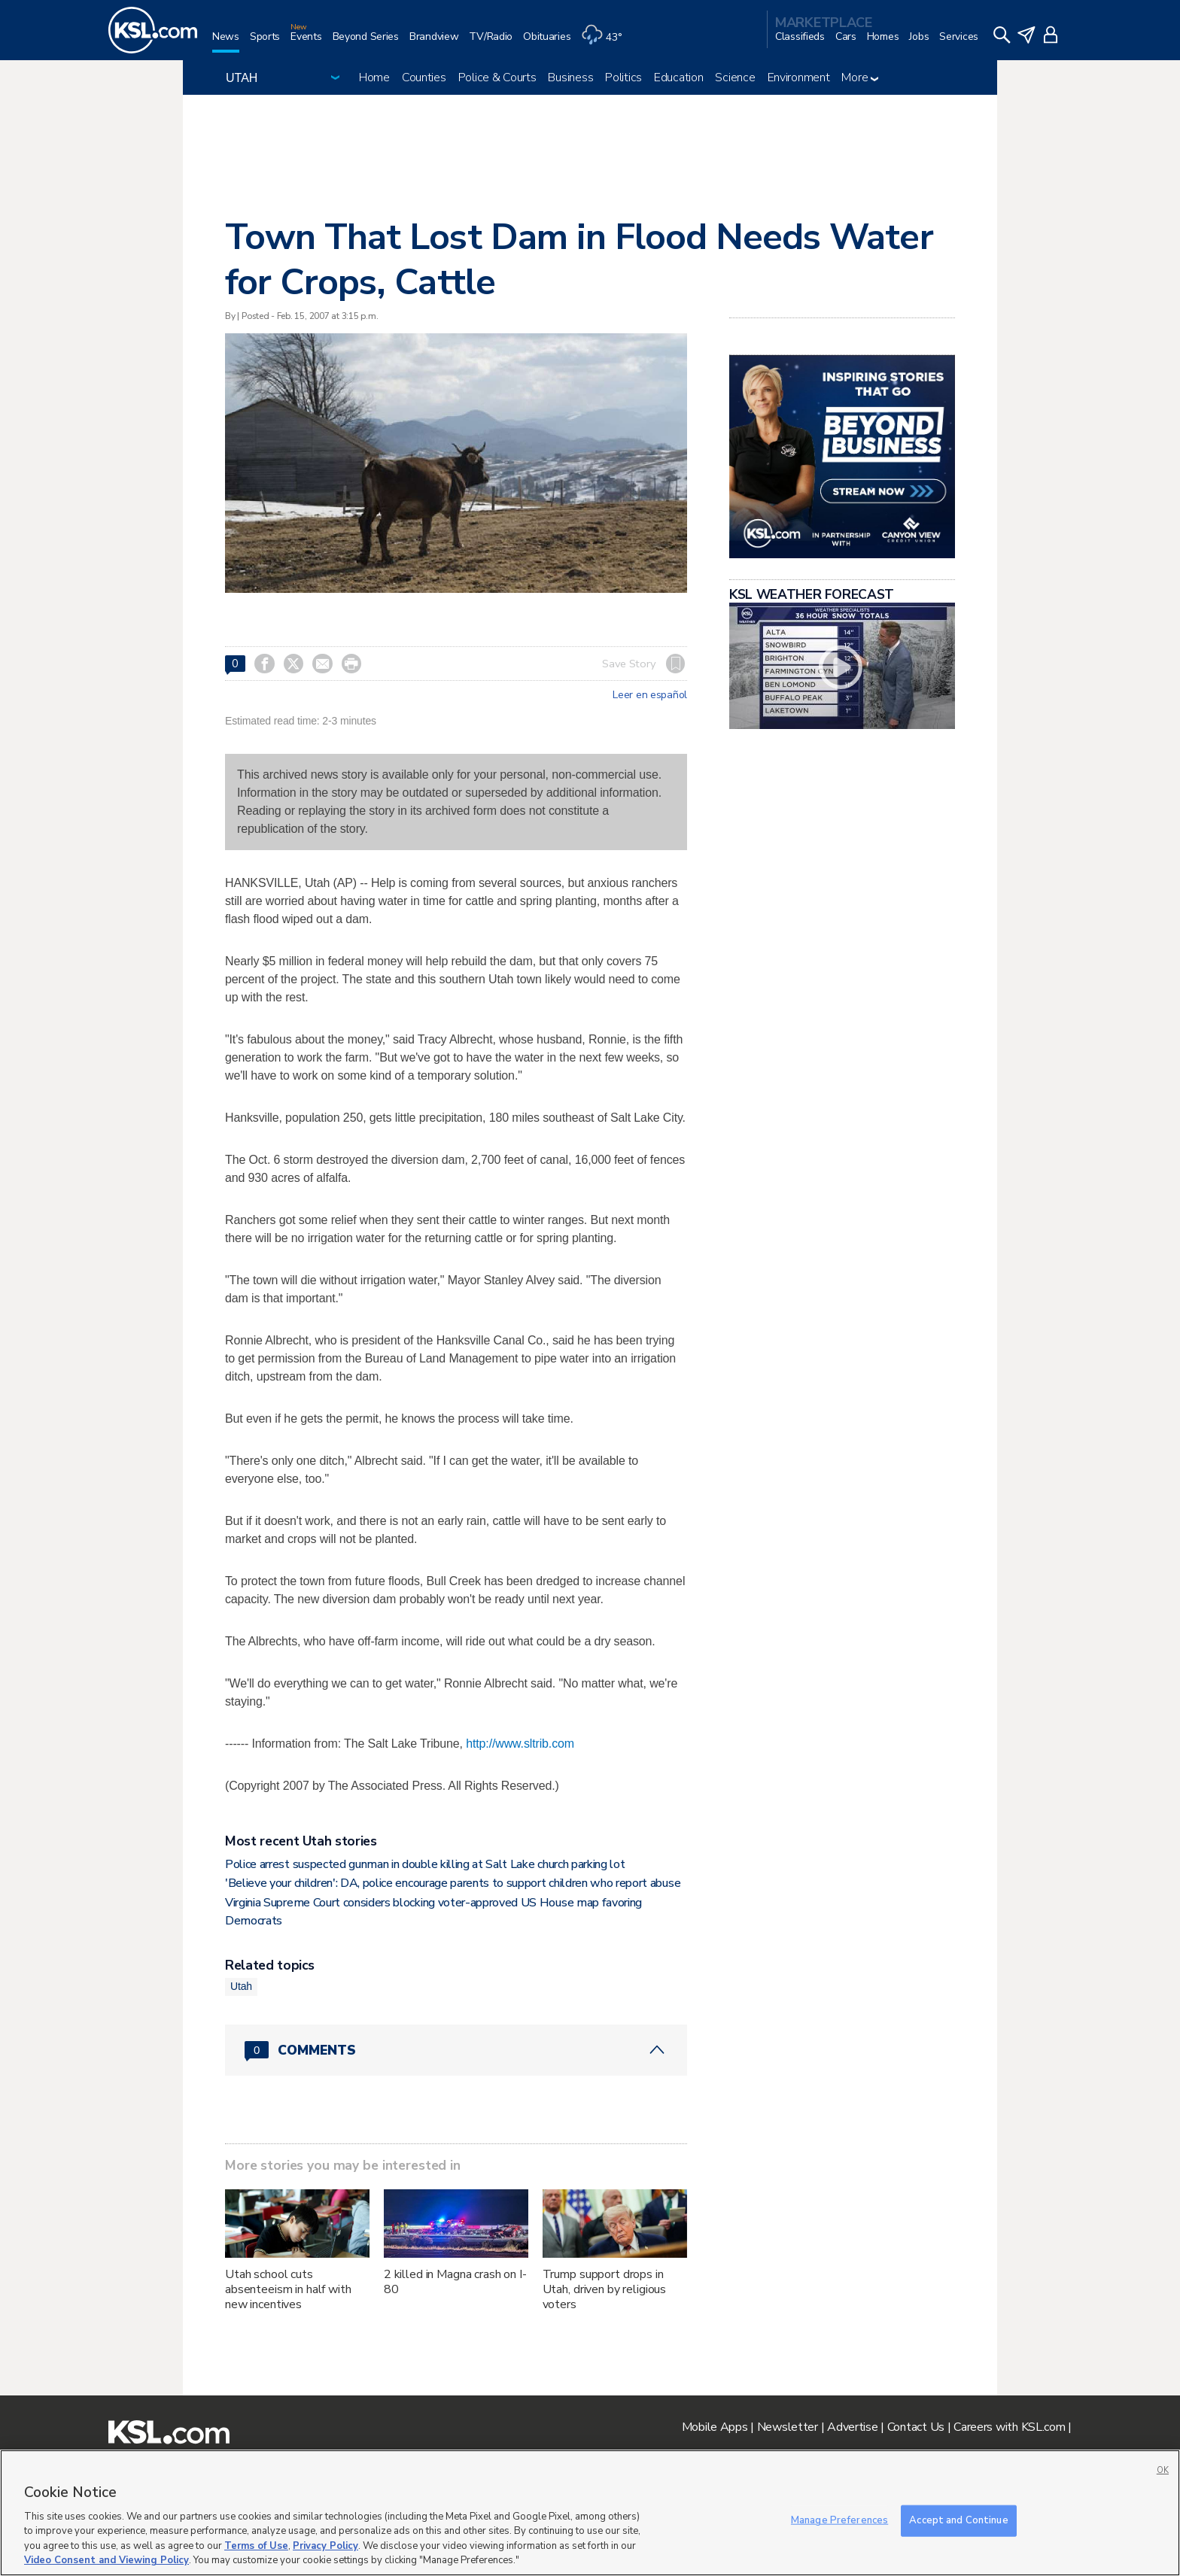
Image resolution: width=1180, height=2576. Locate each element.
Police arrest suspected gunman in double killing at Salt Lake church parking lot (425, 1864)
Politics (623, 77)
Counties (424, 77)
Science (735, 77)
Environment (799, 77)
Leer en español (650, 695)
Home (374, 77)
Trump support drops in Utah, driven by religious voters (605, 2289)
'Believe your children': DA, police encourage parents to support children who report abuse (452, 1883)
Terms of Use (256, 2546)
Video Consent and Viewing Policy (106, 2560)
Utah (241, 1986)
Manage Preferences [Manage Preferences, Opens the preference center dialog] (839, 2520)
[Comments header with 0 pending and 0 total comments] (456, 2050)
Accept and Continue (958, 2520)
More (859, 77)
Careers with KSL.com (1009, 2427)
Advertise (852, 2427)
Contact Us (915, 2427)
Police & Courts (497, 77)
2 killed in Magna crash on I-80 (455, 2282)
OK (1163, 2470)
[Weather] (606, 42)
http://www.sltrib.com (520, 1743)
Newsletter (787, 2427)
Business (570, 77)
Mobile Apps (715, 2427)
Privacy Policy (325, 2546)
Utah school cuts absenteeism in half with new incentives (288, 2289)
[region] (590, 2513)
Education (678, 77)
